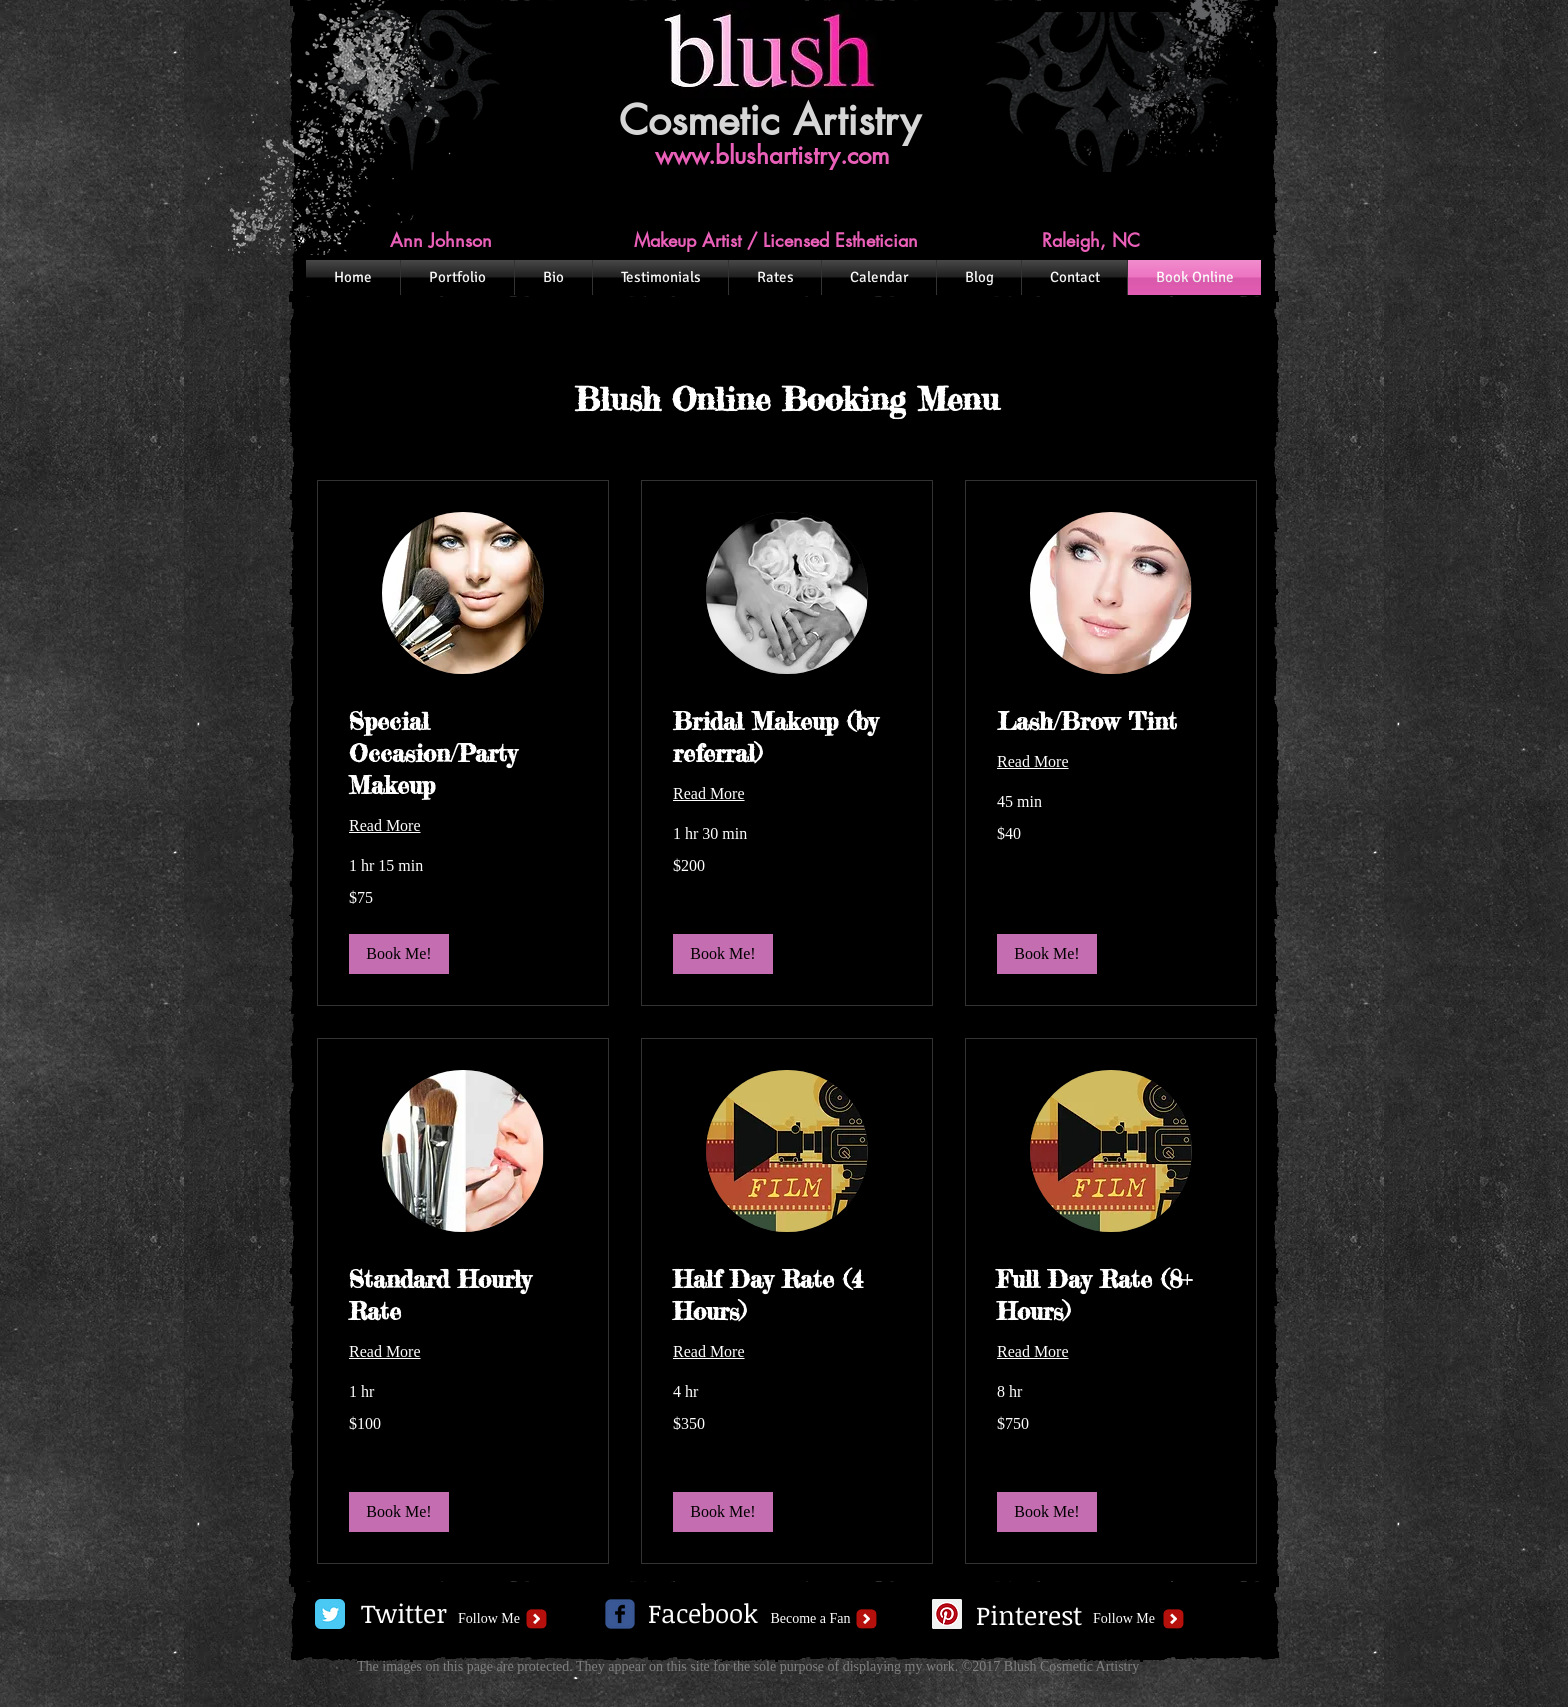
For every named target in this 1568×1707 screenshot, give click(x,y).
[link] (463, 754)
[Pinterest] (1028, 1616)
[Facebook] (703, 1614)
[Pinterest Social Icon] (947, 1614)
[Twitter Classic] (330, 1614)
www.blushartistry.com (772, 155)
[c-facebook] (620, 1614)
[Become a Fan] (810, 1619)
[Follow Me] (489, 1619)
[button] (399, 954)
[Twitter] (403, 1614)
